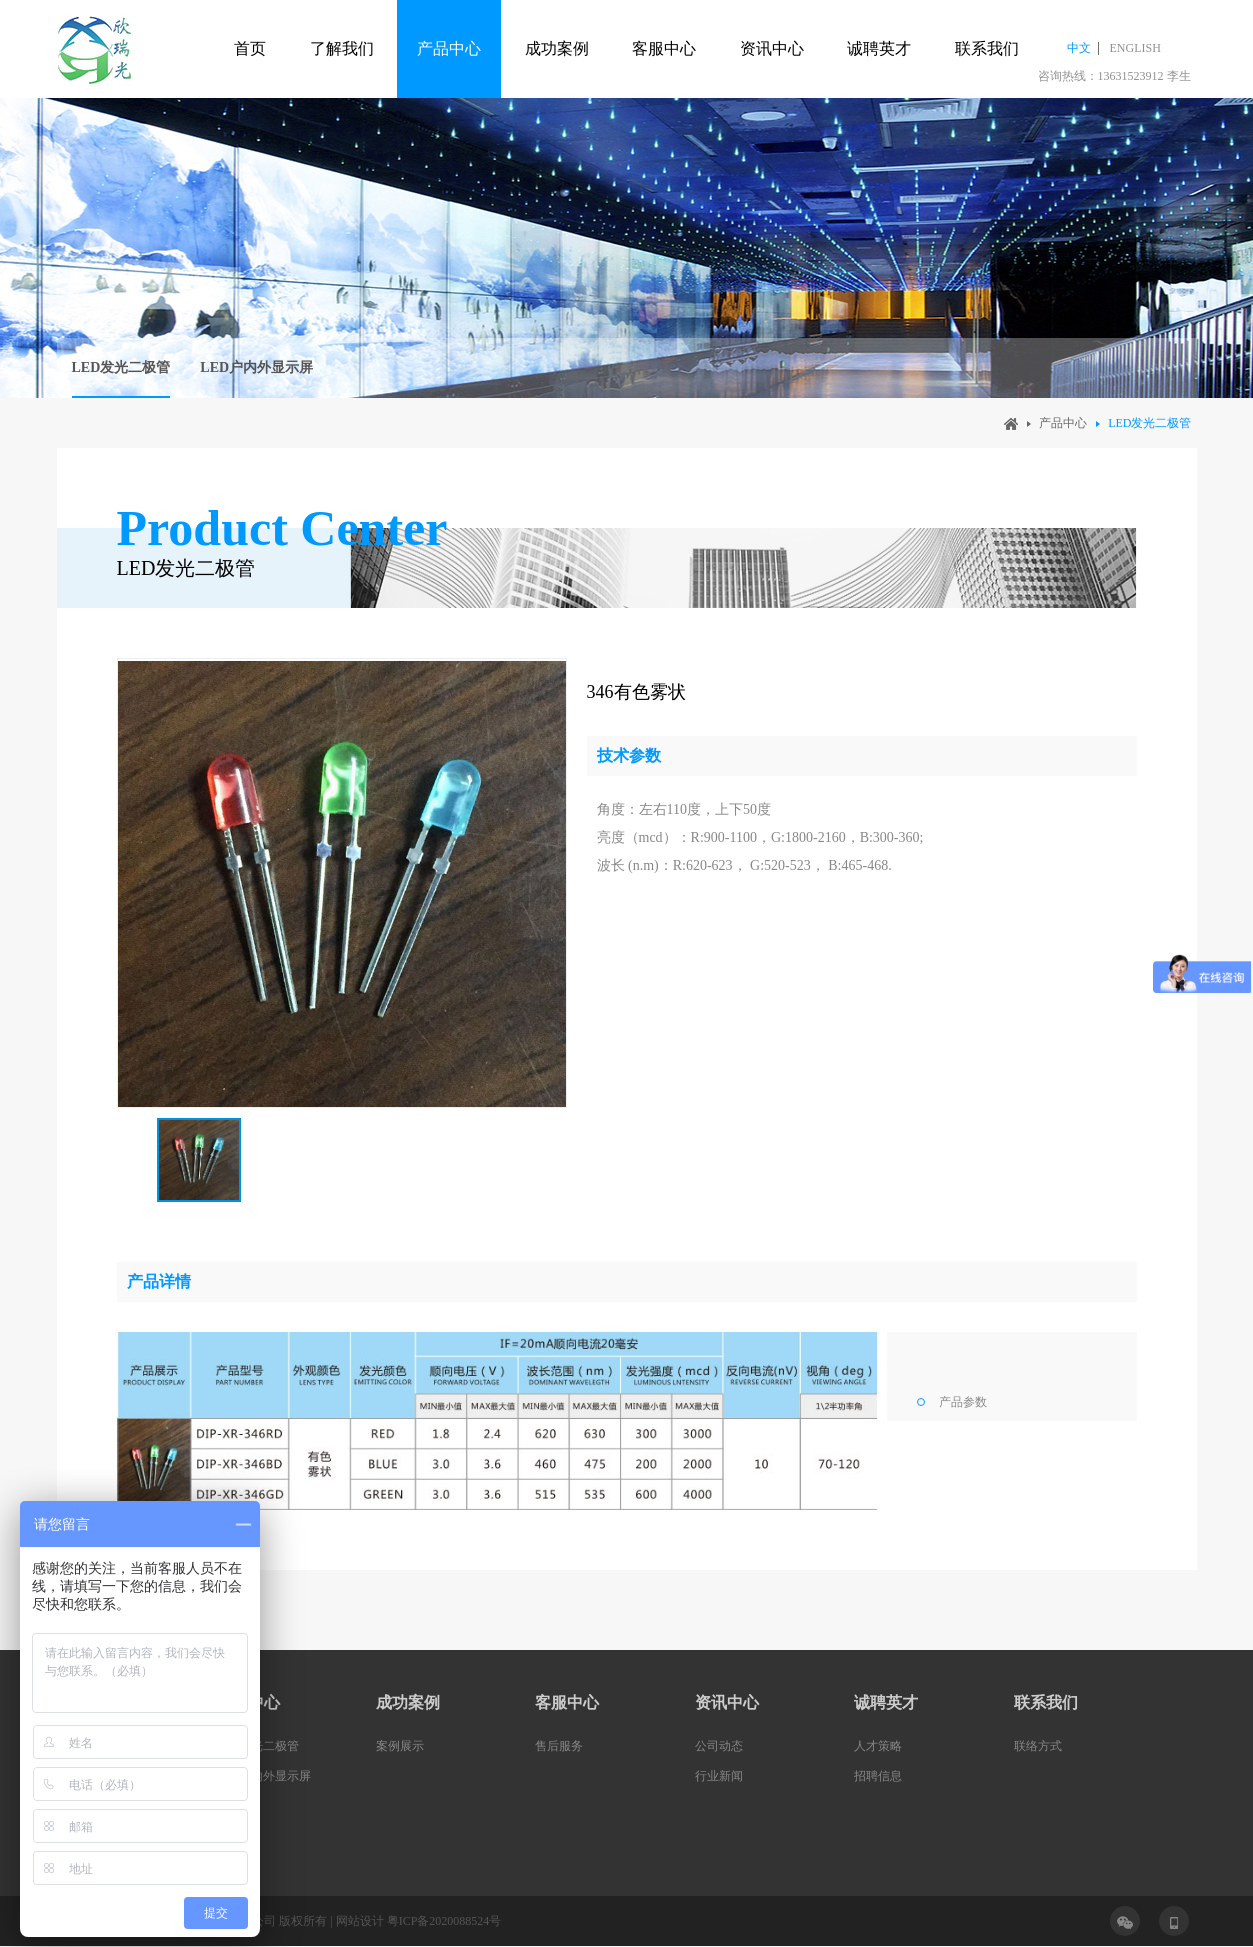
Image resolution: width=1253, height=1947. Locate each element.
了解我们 (342, 48)
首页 (250, 48)
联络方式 (1038, 1746)
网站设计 (360, 1921)
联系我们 (987, 48)
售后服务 (559, 1746)
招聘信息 (878, 1776)
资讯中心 (772, 48)
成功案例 (557, 48)
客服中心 (664, 48)
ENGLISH (1134, 48)
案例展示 (400, 1746)
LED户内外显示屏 (256, 367)
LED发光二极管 (121, 367)
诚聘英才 (879, 48)
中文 (1079, 48)
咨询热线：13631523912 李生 (1114, 76)
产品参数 (963, 1402)
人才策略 (878, 1746)
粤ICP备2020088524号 (444, 1921)
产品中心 (449, 48)
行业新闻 (719, 1776)
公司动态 (719, 1746)
